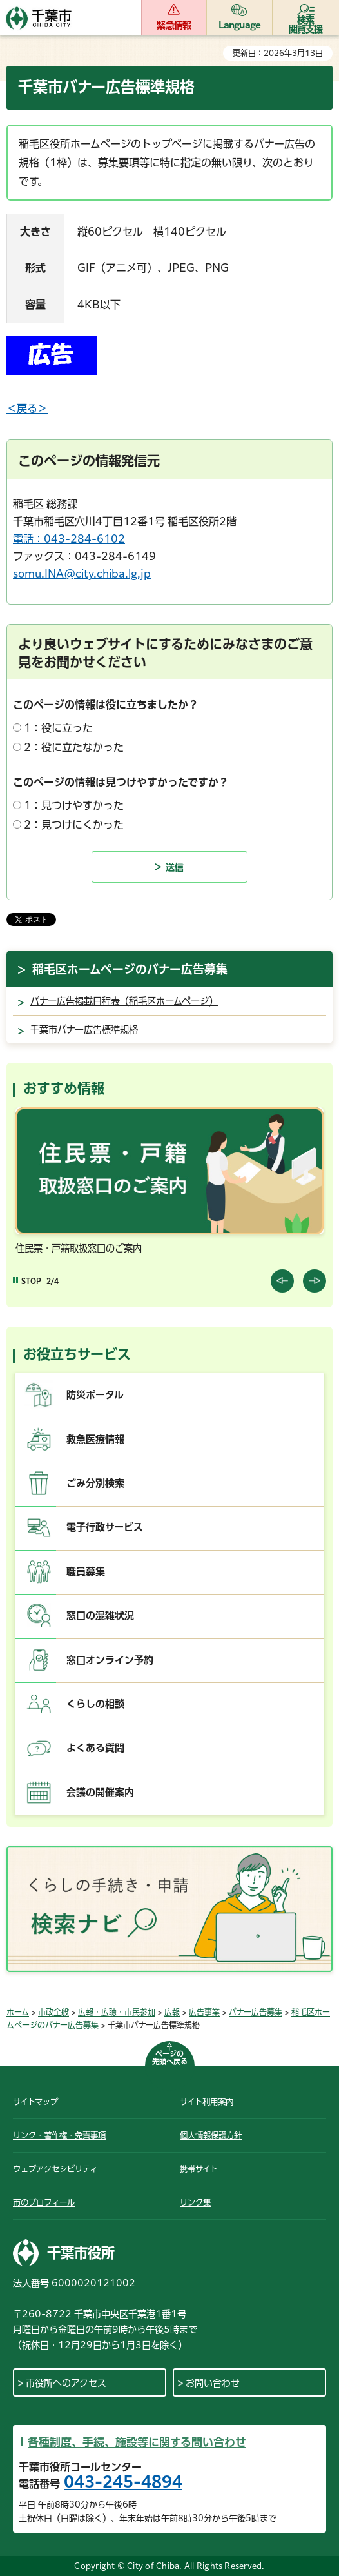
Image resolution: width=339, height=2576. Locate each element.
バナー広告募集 (255, 2012)
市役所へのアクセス (66, 2383)
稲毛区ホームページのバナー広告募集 (130, 969)
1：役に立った (58, 728)
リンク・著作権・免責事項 (59, 2135)
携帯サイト (199, 2169)
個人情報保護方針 (211, 2135)
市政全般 (53, 2012)
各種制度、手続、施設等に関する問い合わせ (137, 2442)
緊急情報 (174, 25)
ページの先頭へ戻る (170, 2057)
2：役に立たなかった (74, 747)
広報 (172, 2012)
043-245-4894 (123, 2482)
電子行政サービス (104, 1527)
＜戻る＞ (27, 408)
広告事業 (204, 2012)
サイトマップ (35, 2102)
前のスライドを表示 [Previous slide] (282, 1281)
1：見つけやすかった (74, 805)
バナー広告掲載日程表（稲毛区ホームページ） (124, 1001)
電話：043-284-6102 (69, 539)
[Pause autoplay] (27, 1281)
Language (239, 25)
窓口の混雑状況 (100, 1615)
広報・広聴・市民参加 (116, 2012)
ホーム (17, 2012)
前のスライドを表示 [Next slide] (314, 1281)
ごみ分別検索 (95, 1483)
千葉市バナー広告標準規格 (84, 1029)
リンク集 (195, 2202)
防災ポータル (95, 1395)
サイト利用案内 (206, 2102)
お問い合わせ (213, 2383)
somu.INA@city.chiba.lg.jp (82, 574)
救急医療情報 (95, 1439)
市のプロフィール (44, 2202)
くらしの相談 (95, 1704)
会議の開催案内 (100, 1792)
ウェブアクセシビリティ (55, 2169)
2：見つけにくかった (74, 825)
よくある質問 (95, 1748)
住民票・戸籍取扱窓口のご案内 (78, 1248)
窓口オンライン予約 (109, 1660)
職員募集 (85, 1571)
